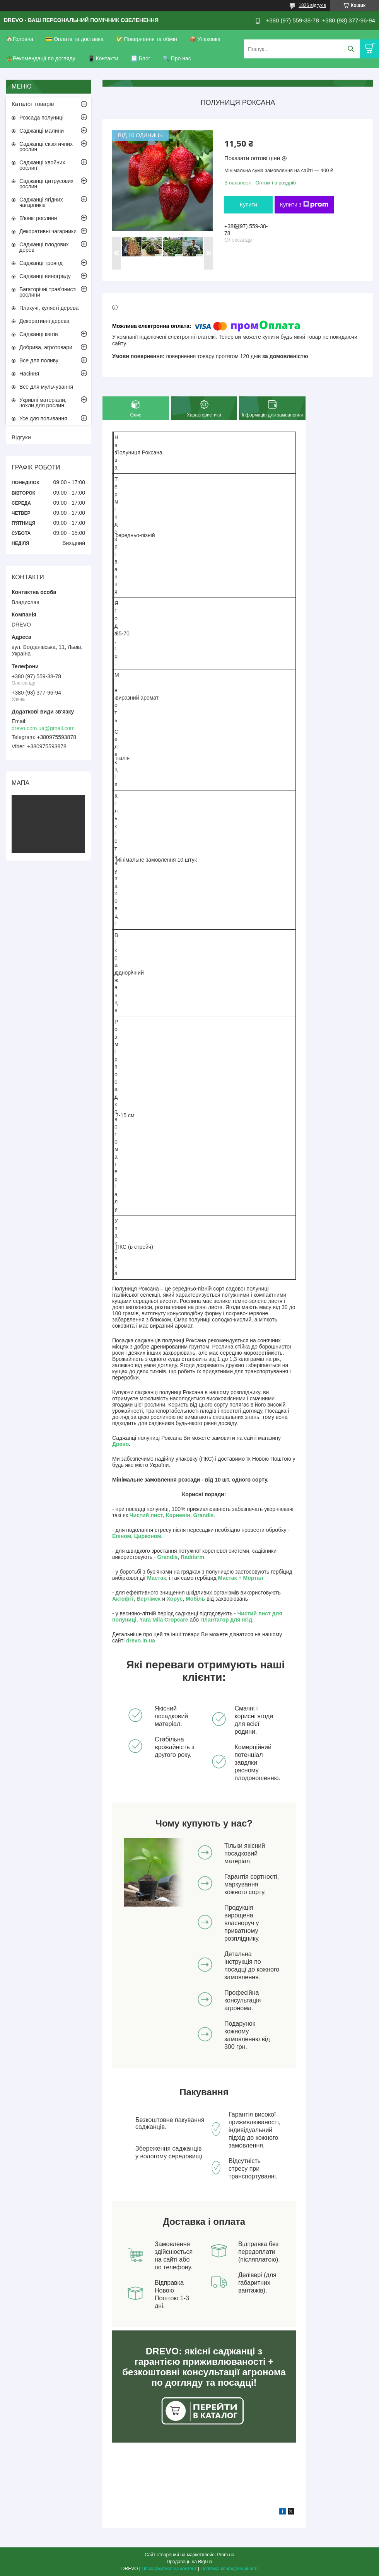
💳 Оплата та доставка (75, 39)
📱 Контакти (103, 58)
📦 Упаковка (205, 39)
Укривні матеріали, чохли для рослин (43, 402)
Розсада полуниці (41, 117)
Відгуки (21, 437)
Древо (120, 1444)
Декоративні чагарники (48, 231)
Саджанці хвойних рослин (42, 165)
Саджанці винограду (45, 276)
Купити (248, 204)
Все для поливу (38, 360)
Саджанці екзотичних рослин (46, 146)
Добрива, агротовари (45, 347)
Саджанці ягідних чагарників (41, 202)
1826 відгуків (312, 5)
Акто (118, 1599)
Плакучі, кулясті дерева (49, 308)
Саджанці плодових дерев (44, 247)
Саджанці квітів (38, 334)
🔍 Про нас (177, 58)
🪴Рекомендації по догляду (40, 58)
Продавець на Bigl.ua (189, 2561)
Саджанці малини (41, 131)
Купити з (304, 204)
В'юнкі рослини (38, 218)
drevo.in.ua (140, 1640)
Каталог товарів (33, 104)
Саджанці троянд (41, 263)
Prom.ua (225, 2554)
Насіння (29, 373)
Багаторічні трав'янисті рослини (48, 292)
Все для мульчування (46, 387)
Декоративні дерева (44, 321)
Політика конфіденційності (229, 2568)
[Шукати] (350, 48)
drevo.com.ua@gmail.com (43, 728)
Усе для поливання (43, 418)
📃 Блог (140, 58)
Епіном (121, 1536)
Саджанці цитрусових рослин (46, 183)
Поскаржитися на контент (169, 2568)
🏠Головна (19, 39)
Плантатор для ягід (226, 1620)
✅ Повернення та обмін (146, 39)
